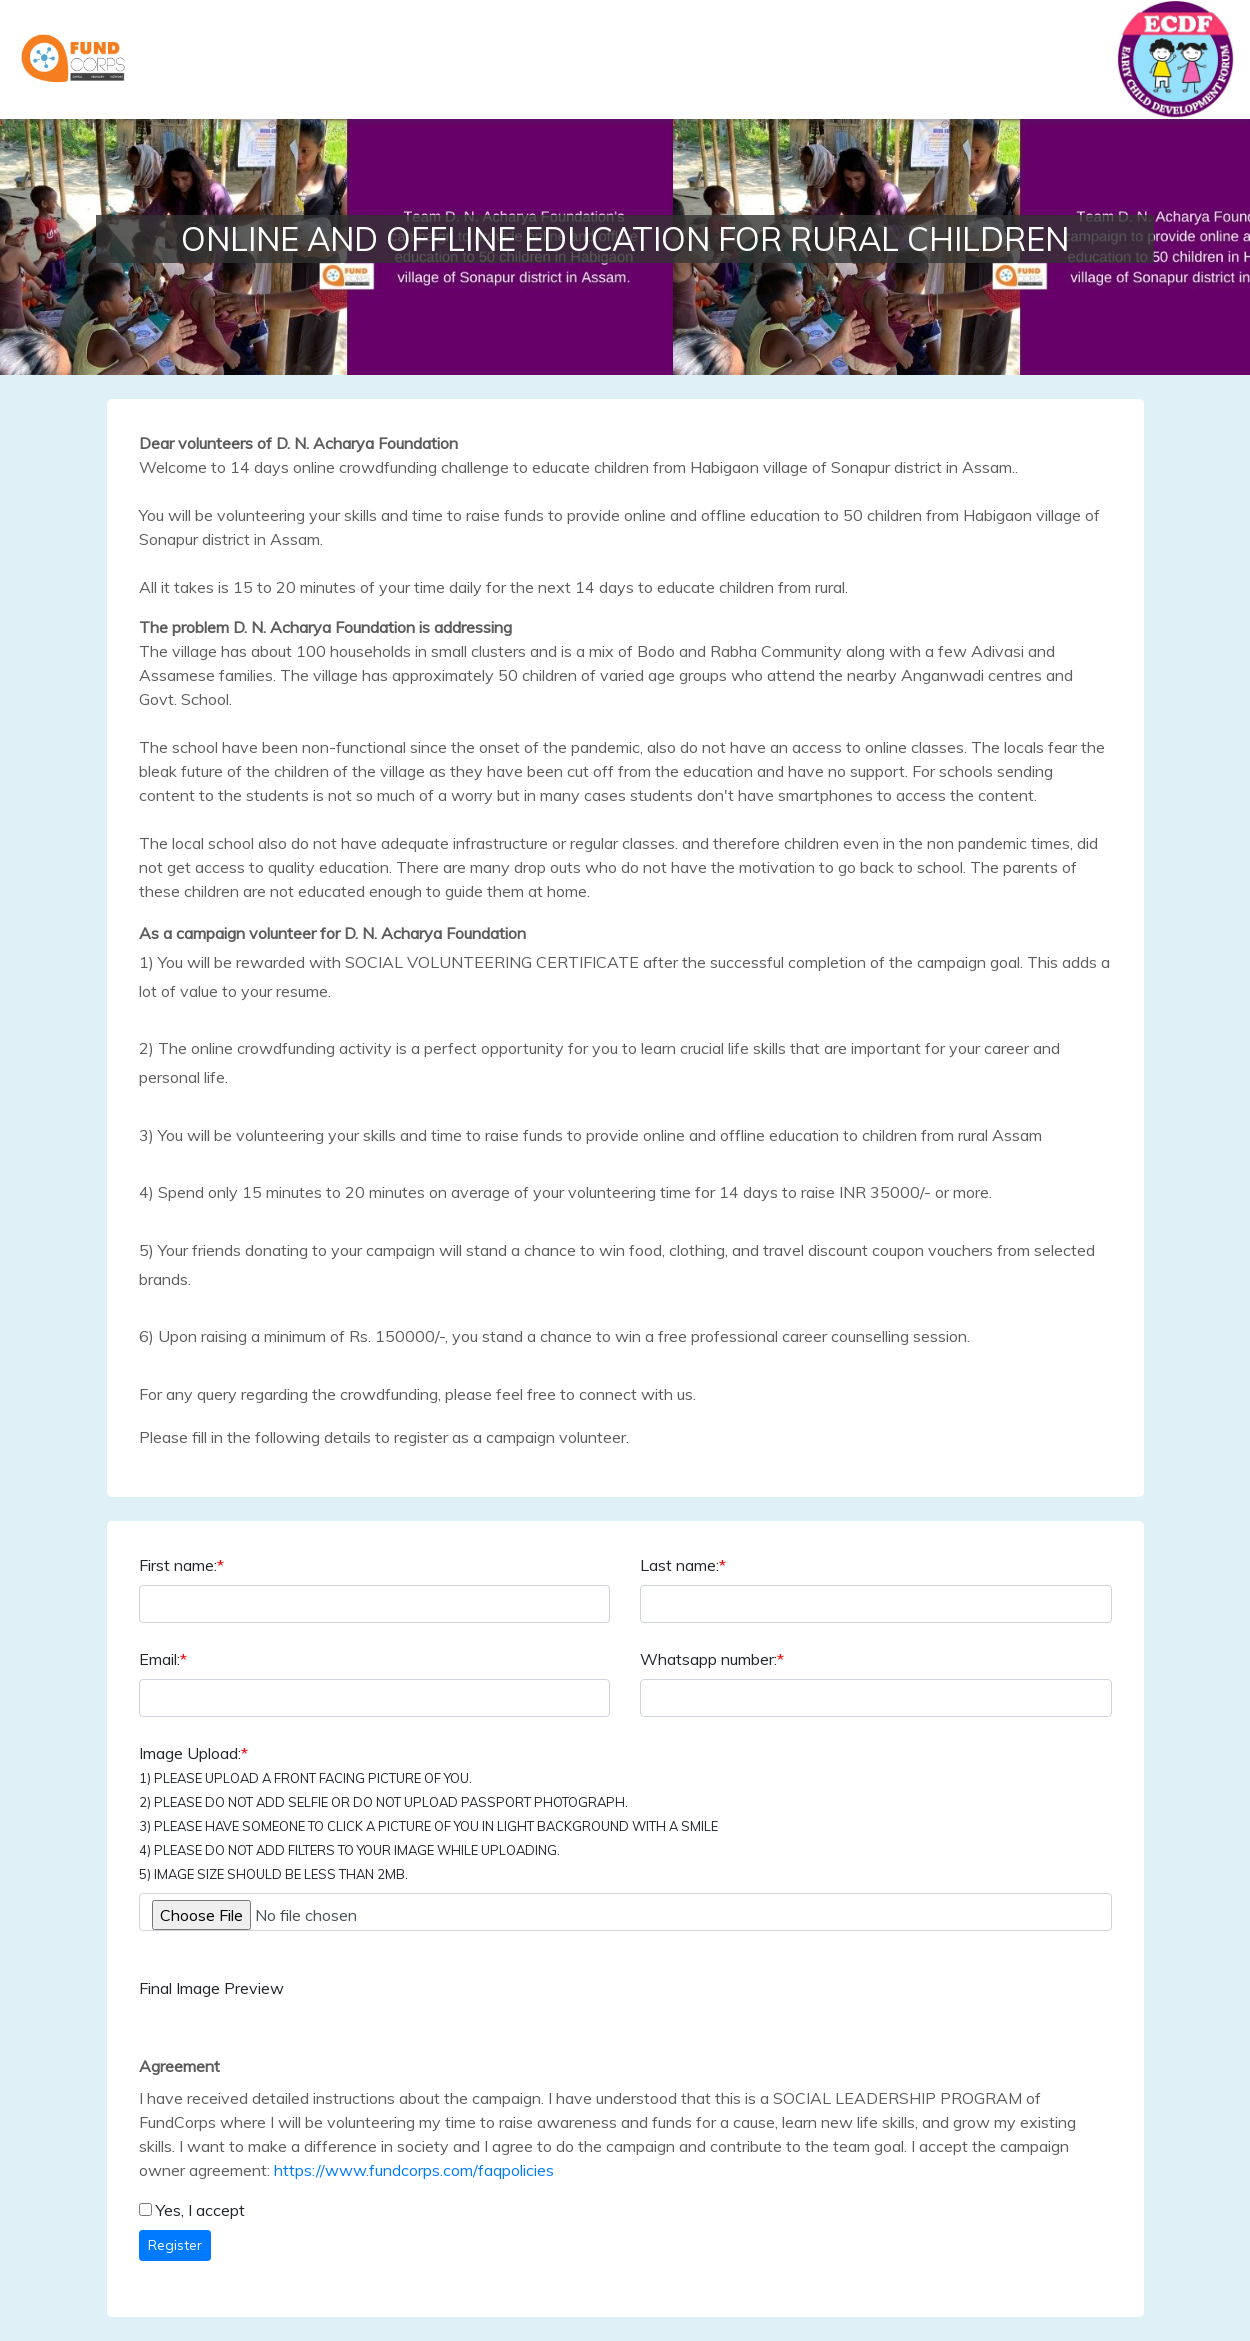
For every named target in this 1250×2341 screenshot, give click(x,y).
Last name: (683, 1565)
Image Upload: (428, 1812)
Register (175, 2245)
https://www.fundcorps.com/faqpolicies (414, 2170)
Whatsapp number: (712, 1659)
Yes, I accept (200, 2210)
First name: (181, 1565)
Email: (163, 1659)
